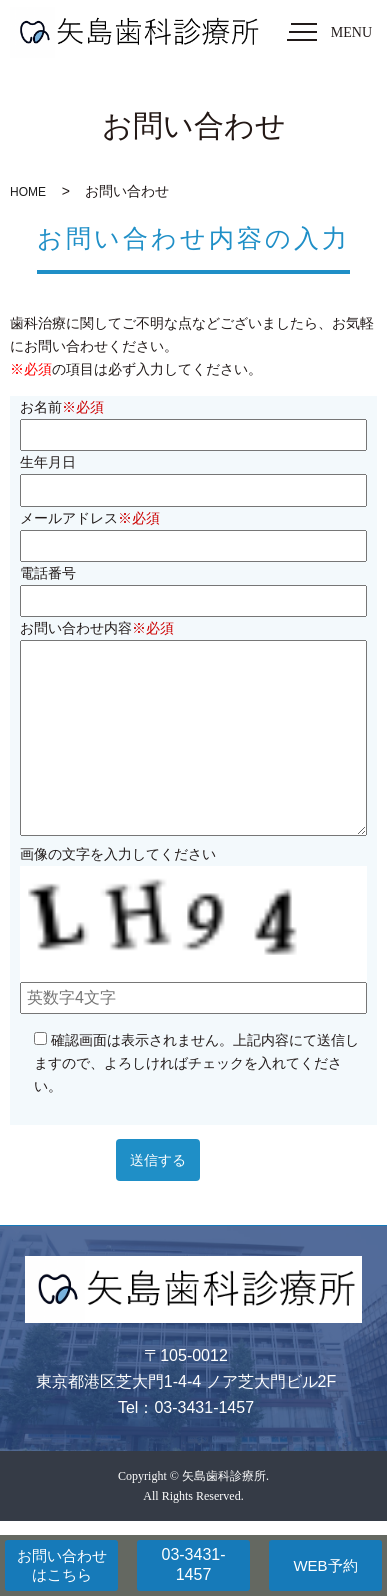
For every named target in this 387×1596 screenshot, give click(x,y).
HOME (28, 192)
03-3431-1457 (193, 1565)
